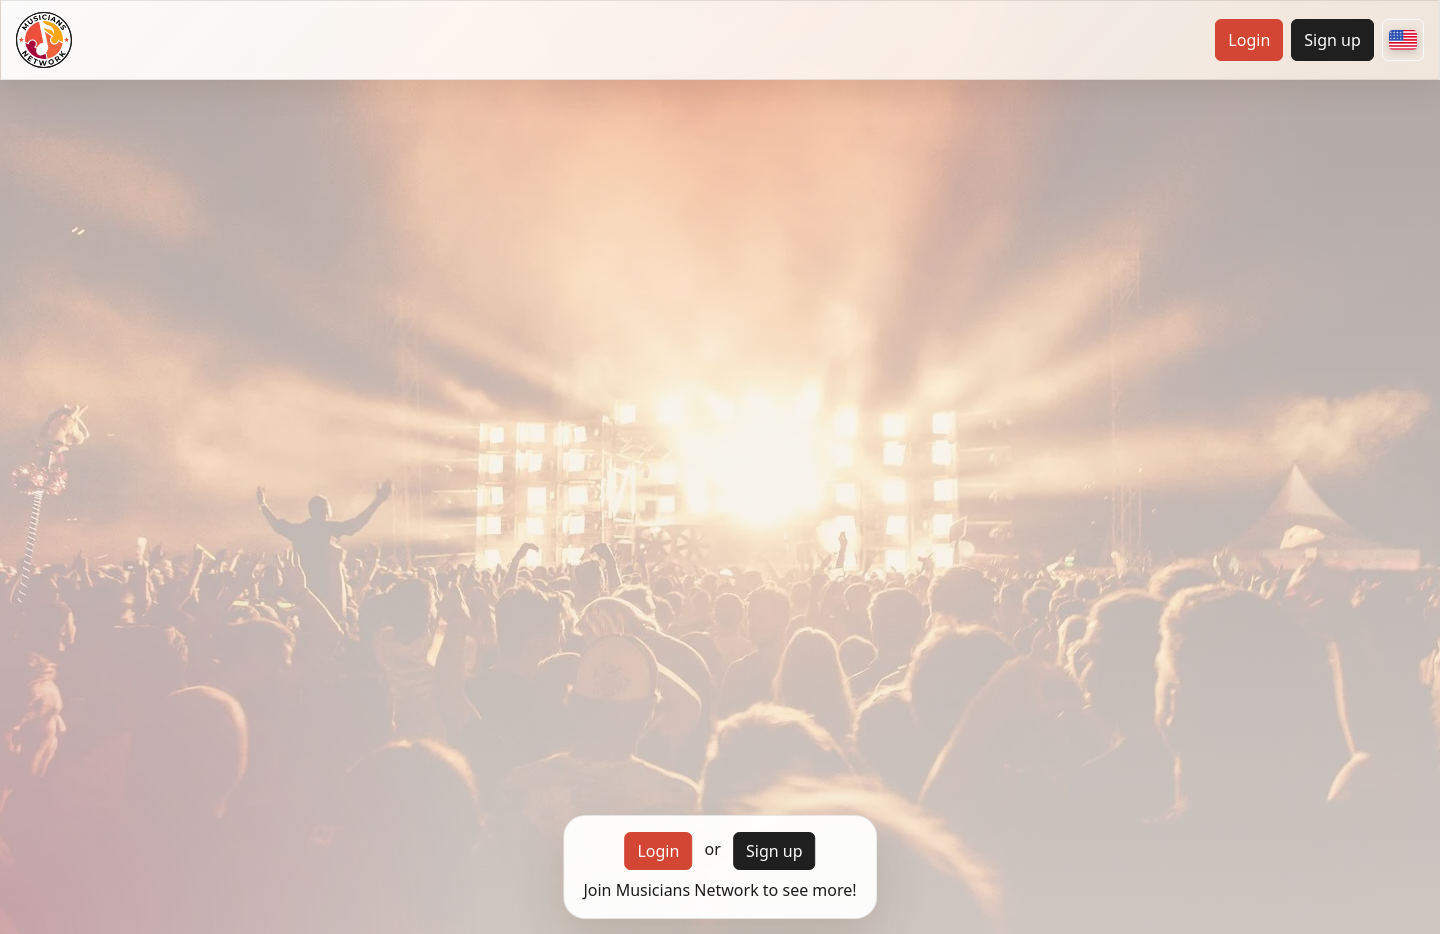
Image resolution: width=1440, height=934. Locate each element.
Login (1249, 40)
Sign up (1332, 40)
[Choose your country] (1403, 40)
